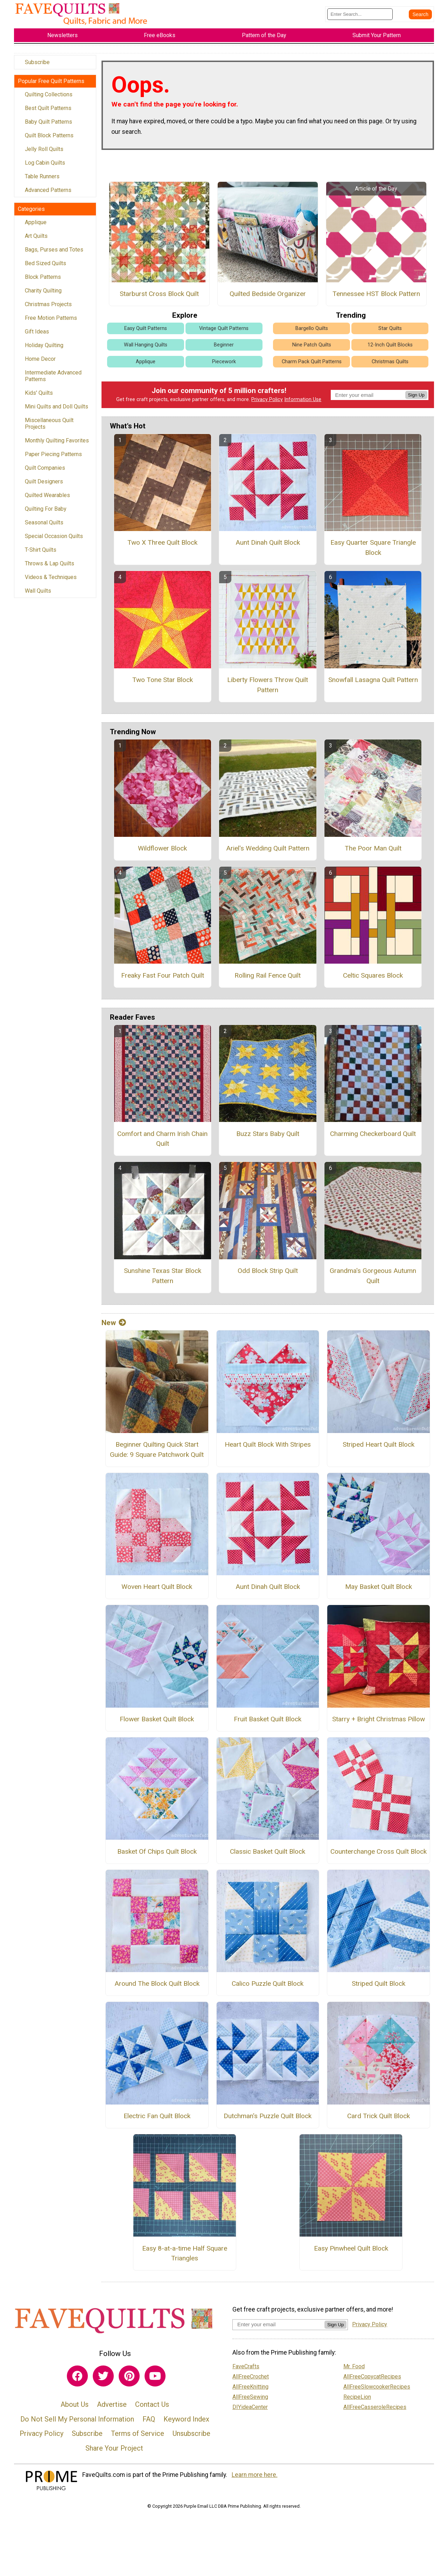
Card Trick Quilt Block (378, 2120)
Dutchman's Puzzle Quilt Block (268, 2120)
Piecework (224, 366)
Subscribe (37, 66)
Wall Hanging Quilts (145, 349)
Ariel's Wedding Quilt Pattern (267, 852)
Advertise (112, 2408)
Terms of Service (137, 2437)
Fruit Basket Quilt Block (267, 1723)
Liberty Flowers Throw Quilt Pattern (267, 689)
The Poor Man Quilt (373, 852)
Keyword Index (186, 2423)
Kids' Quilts (39, 396)
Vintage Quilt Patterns (223, 333)
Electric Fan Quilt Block (157, 2120)
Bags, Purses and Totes (54, 253)
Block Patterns (43, 280)
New (114, 1327)
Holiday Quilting (44, 349)
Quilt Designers (44, 485)
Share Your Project (114, 2452)
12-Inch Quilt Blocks (390, 349)
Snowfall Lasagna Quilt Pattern (373, 684)
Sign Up (416, 398)
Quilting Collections (48, 98)
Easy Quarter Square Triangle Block (373, 552)
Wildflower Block (162, 852)
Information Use (302, 404)
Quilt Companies (45, 471)
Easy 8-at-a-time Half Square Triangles (184, 2257)
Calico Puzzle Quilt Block (267, 1988)
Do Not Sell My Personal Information (77, 2423)
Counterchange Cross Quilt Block (378, 1855)
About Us (75, 2408)
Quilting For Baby (45, 512)
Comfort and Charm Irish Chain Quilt (162, 1143)
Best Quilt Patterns (48, 112)
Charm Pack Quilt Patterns (312, 366)
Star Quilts (390, 333)
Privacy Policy (267, 404)
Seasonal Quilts (44, 526)
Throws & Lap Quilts (49, 567)
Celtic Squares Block (373, 979)
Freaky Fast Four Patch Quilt (162, 979)
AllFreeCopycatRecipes (372, 2380)
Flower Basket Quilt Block (157, 1723)
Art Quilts (36, 239)
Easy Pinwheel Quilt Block (351, 2252)
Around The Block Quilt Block (157, 1988)
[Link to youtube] (155, 2380)
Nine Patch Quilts (311, 349)
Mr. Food (354, 2370)
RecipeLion (357, 2400)
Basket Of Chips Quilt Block (157, 1855)
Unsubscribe (191, 2437)
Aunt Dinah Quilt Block (268, 547)
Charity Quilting (43, 294)
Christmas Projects (48, 308)
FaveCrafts (245, 2370)
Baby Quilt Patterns (48, 125)
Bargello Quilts (311, 333)
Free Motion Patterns (51, 321)
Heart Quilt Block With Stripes (268, 1448)
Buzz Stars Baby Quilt (267, 1138)
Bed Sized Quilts (45, 267)
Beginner (224, 349)
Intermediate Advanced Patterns (53, 379)
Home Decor (40, 362)
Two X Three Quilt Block (162, 547)
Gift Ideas (37, 335)
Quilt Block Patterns (49, 139)
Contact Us (152, 2408)
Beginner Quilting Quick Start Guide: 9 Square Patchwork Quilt (157, 1453)
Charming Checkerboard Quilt (373, 1138)
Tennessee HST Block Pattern (376, 298)
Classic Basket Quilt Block (267, 1855)
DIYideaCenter (250, 2411)
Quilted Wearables (47, 499)
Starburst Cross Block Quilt (159, 298)
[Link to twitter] (103, 2380)
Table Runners (42, 180)
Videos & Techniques (51, 581)
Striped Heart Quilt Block (378, 1448)
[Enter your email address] (278, 2328)
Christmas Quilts (390, 366)
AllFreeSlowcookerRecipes (376, 2390)
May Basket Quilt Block (378, 1591)
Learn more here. (255, 2478)
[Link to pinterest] (129, 2380)
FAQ (148, 2423)
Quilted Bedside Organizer (268, 298)
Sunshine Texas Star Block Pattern (162, 1280)
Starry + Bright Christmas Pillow (378, 1723)
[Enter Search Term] (360, 16)
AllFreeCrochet (250, 2380)
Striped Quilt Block (378, 1988)
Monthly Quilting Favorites (57, 444)
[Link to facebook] (77, 2380)
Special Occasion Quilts (54, 540)
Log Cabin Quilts (45, 166)
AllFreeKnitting (250, 2390)
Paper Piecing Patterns (53, 458)
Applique (36, 226)
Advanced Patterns (48, 194)
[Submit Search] (420, 16)
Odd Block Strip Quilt (268, 1275)
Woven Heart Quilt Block (156, 1591)
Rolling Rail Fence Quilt (267, 979)
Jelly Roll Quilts (44, 153)
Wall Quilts (38, 594)
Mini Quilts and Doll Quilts (56, 410)
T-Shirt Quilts (40, 553)
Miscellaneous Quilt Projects (49, 427)
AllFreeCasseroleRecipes (374, 2411)
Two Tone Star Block (162, 684)
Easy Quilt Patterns (145, 333)
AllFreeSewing (250, 2400)
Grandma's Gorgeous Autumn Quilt (373, 1280)
